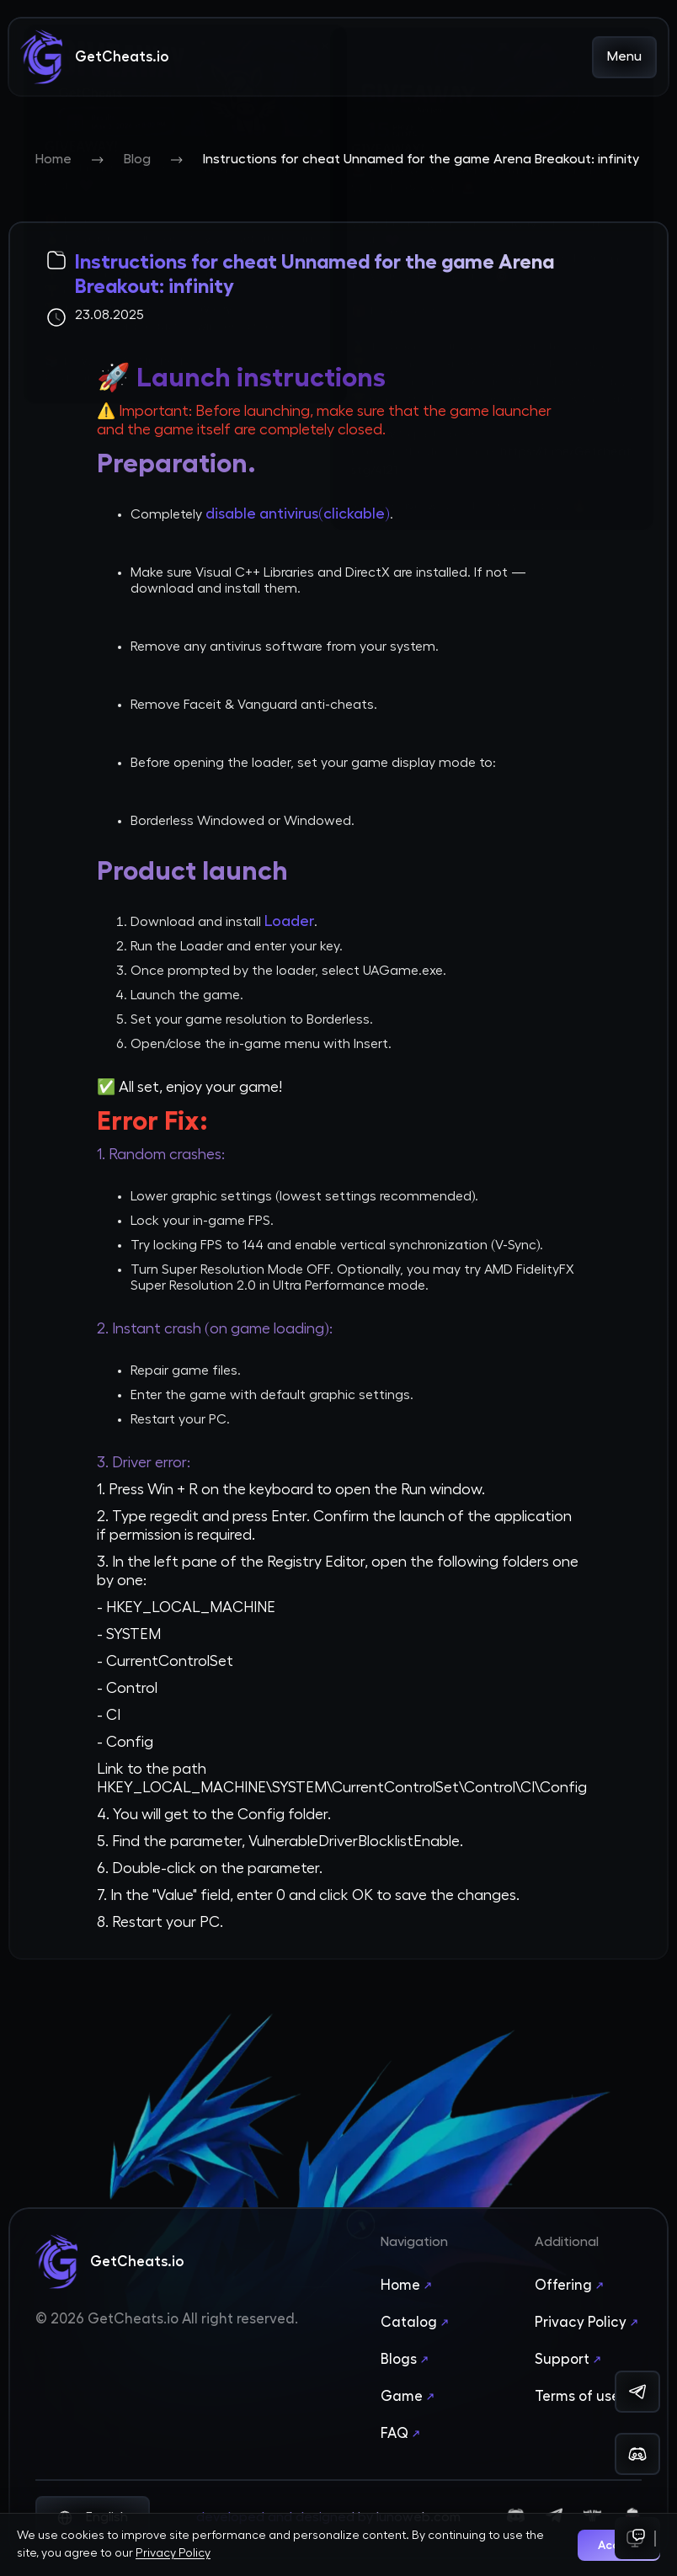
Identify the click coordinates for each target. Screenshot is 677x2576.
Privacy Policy (588, 2322)
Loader (289, 921)
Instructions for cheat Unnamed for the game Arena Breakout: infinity (421, 159)
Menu (624, 56)
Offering (571, 2285)
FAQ (402, 2433)
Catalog (416, 2322)
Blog (137, 159)
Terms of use (585, 2396)
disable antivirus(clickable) (297, 513)
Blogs (406, 2359)
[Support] (637, 2538)
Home (53, 159)
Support (570, 2359)
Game (409, 2396)
